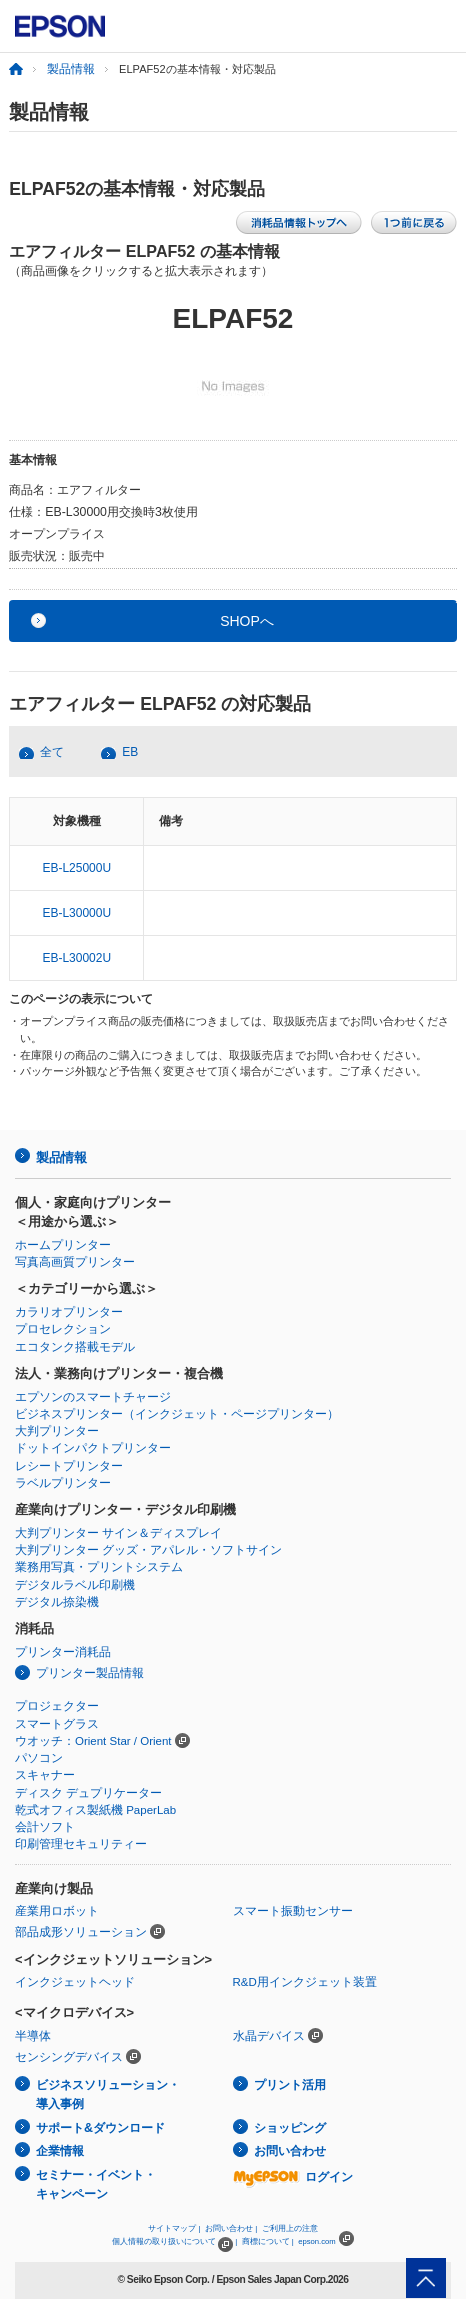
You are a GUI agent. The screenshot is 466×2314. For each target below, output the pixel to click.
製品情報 (71, 69)
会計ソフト (45, 1827)
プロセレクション (63, 1329)
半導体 (33, 2036)
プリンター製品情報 (90, 1673)
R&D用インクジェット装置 (305, 1982)
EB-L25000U (76, 868)
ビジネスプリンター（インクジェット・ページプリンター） (177, 1414)
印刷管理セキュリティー (81, 1844)
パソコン (39, 1758)
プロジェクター (57, 1706)
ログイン (293, 2177)
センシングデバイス (69, 2057)
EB (130, 752)
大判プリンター (57, 1431)
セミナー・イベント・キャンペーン (96, 2184)
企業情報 (60, 2151)
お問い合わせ (290, 2151)
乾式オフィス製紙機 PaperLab (95, 1810)
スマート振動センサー (293, 1911)
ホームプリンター (63, 1245)
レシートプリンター (69, 1466)
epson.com (317, 2241)
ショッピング (290, 2128)
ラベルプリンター (63, 1483)
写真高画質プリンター (75, 1262)
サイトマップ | (174, 2228)
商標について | (268, 2241)
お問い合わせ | (231, 2228)
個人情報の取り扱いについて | (174, 2241)
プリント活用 (290, 2085)
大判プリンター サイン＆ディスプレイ (118, 1533)
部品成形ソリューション (81, 1932)
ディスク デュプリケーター (88, 1793)
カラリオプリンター (69, 1312)
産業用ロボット (57, 1911)
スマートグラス (57, 1724)
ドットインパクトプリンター (93, 1448)
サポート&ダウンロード (100, 2128)
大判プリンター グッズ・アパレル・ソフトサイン (148, 1550)
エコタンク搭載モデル (75, 1347)
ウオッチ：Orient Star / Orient (93, 1741)
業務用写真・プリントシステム (99, 1567)
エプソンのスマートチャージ (93, 1397)
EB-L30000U (76, 913)
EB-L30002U (76, 958)
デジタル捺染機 (57, 1602)
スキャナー (45, 1775)
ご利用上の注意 (290, 2228)
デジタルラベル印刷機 (75, 1585)
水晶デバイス (269, 2036)
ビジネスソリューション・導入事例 (108, 2094)
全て (52, 752)
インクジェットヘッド (75, 1982)
